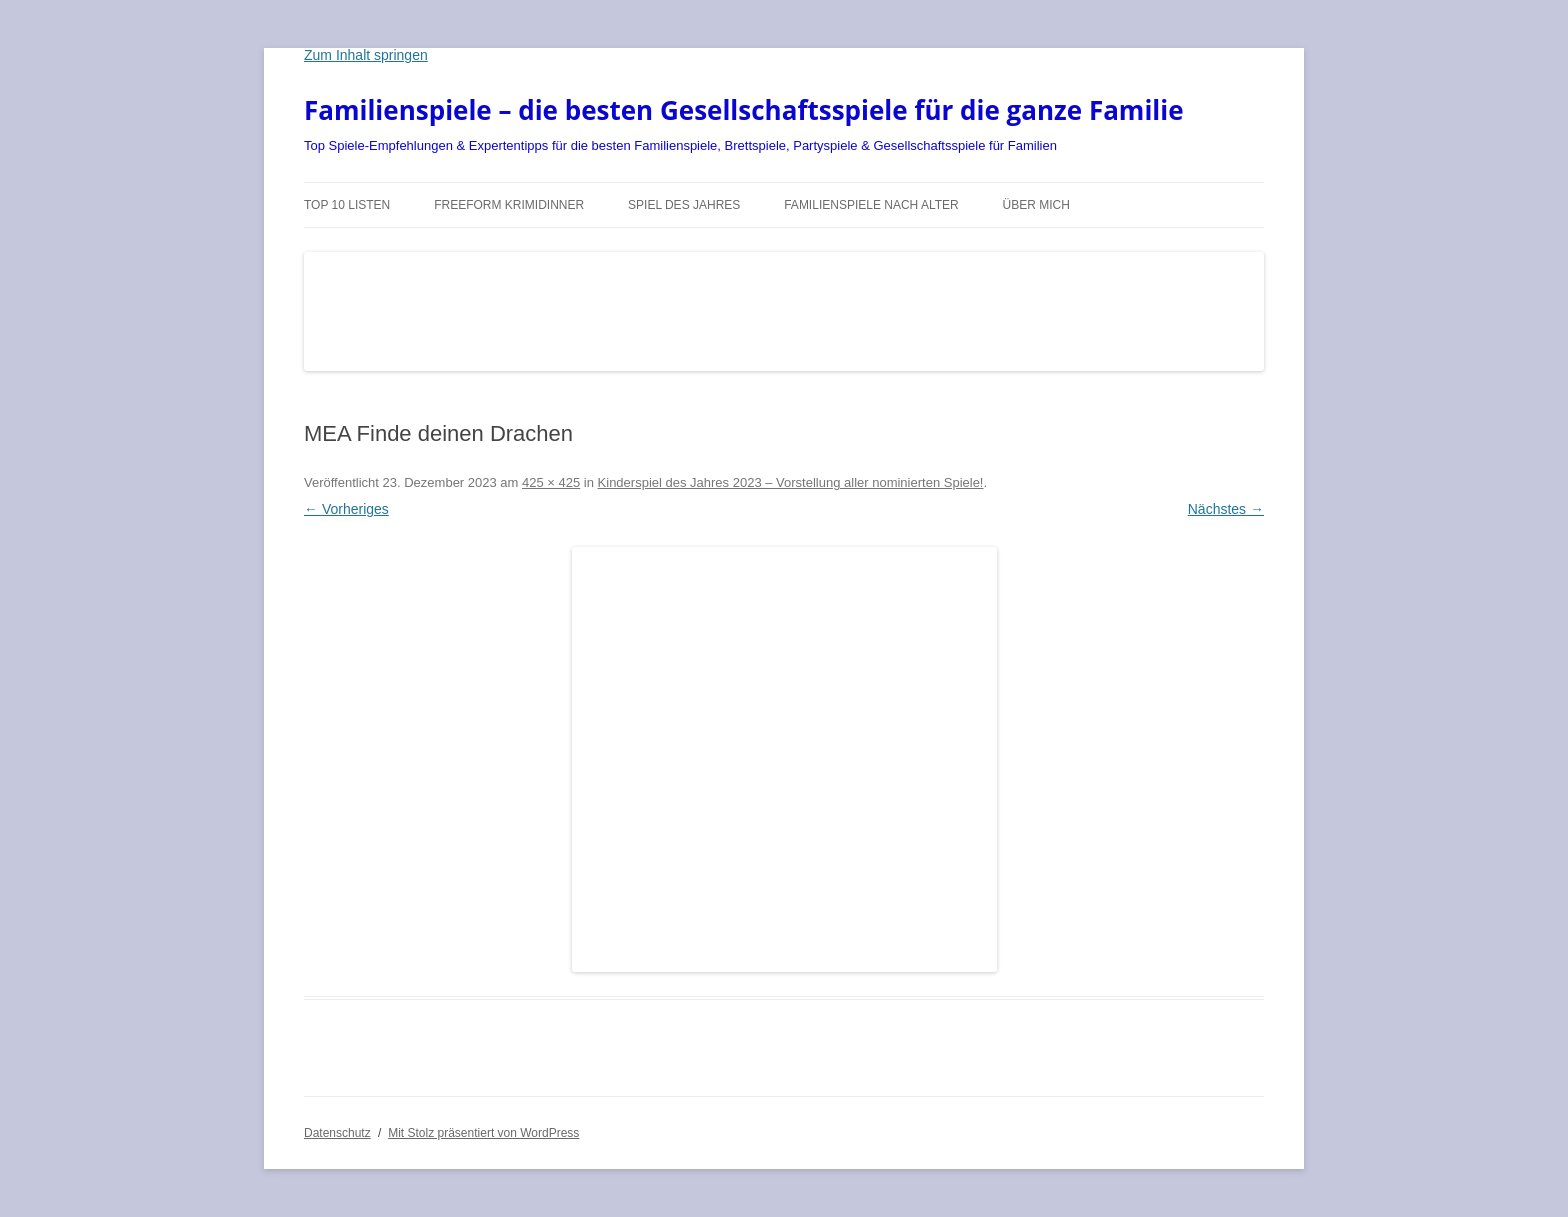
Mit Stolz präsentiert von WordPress (483, 1133)
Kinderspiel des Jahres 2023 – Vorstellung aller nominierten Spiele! (791, 482)
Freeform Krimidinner (509, 205)
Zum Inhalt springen (366, 55)
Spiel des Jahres (684, 205)
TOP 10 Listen (347, 205)
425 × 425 (551, 482)
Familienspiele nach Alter (871, 205)
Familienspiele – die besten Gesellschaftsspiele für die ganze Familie (744, 110)
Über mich (1036, 205)
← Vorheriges (346, 509)
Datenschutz (337, 1133)
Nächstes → (1226, 509)
